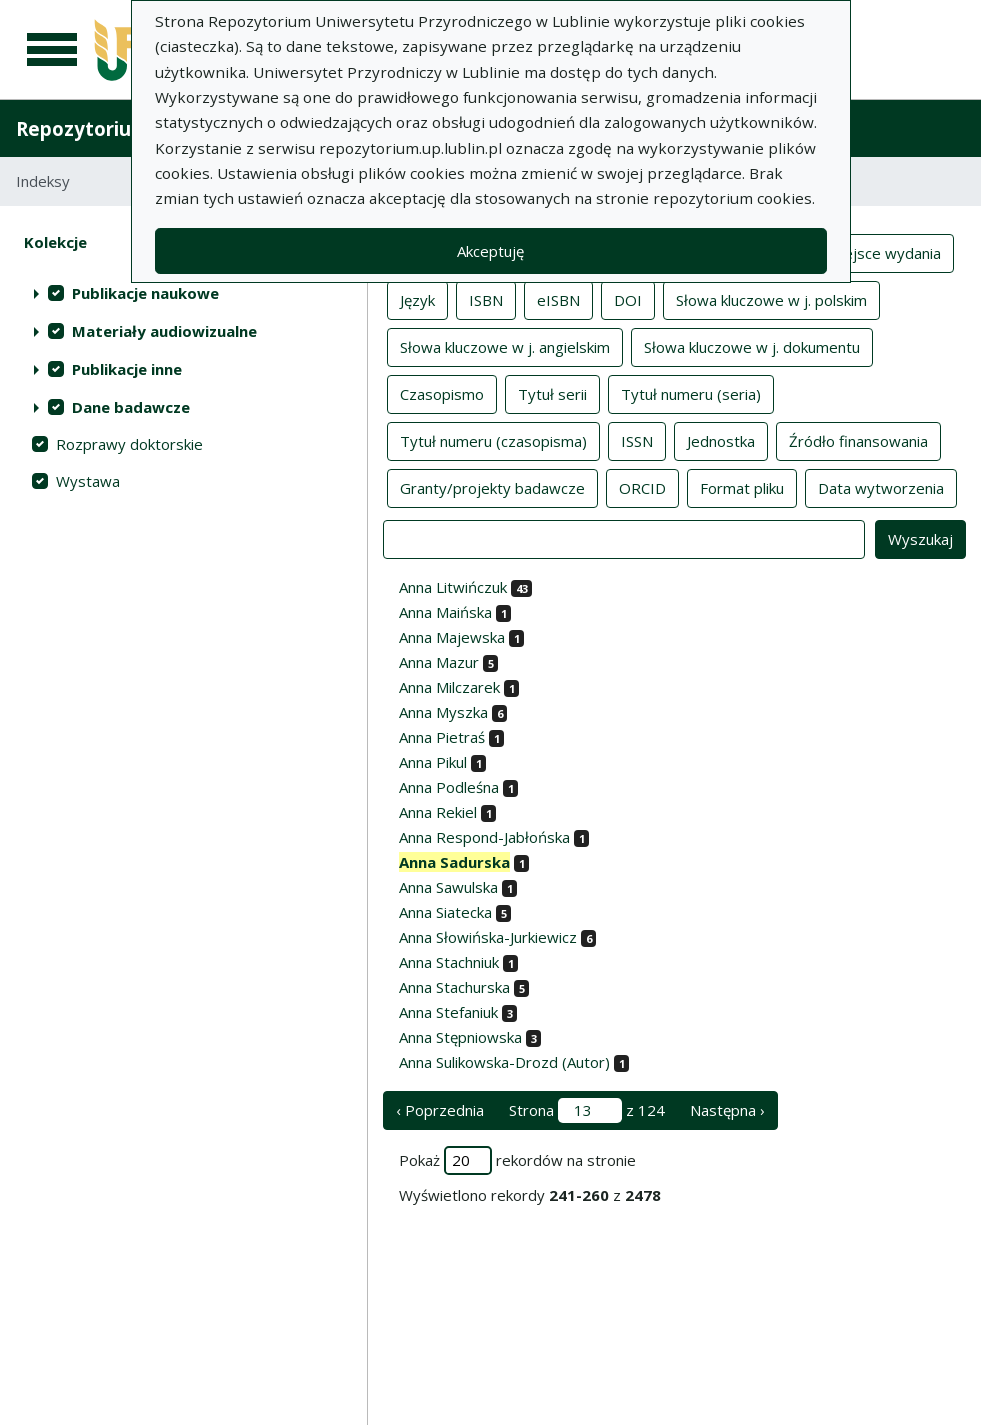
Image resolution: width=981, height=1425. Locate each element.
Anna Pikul (433, 762)
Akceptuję (490, 251)
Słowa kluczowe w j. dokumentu (752, 346)
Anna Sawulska (448, 887)
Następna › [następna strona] (727, 1110)
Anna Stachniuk (449, 962)
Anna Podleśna (449, 787)
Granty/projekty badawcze (492, 487)
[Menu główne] (52, 50)
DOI (628, 299)
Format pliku (742, 487)
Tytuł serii (552, 393)
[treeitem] (183, 293)
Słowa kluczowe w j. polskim (771, 299)
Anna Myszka (443, 712)
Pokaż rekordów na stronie (517, 1160)
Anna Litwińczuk (453, 587)
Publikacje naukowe (145, 293)
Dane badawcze (131, 407)
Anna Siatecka (445, 912)
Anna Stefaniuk (448, 1012)
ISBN (486, 299)
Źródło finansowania (858, 440)
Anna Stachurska (454, 987)
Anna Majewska (452, 637)
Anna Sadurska (454, 862)
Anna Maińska (445, 612)
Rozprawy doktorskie (129, 444)
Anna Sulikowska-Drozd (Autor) (504, 1062)
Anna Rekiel (438, 812)
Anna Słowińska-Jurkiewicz (488, 937)
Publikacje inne (127, 369)
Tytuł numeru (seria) (691, 393)
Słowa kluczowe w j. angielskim (505, 346)
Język (417, 299)
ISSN (637, 440)
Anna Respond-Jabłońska (484, 837)
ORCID (642, 487)
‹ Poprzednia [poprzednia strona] (440, 1110)
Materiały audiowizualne (164, 331)
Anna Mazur (439, 662)
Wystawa (88, 481)
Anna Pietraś (442, 737)
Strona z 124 (587, 1110)
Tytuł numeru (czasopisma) (493, 440)
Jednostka (721, 440)
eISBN (558, 299)
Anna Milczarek (449, 687)
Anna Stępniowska (460, 1037)
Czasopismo (442, 393)
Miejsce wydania (884, 252)
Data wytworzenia (881, 487)
